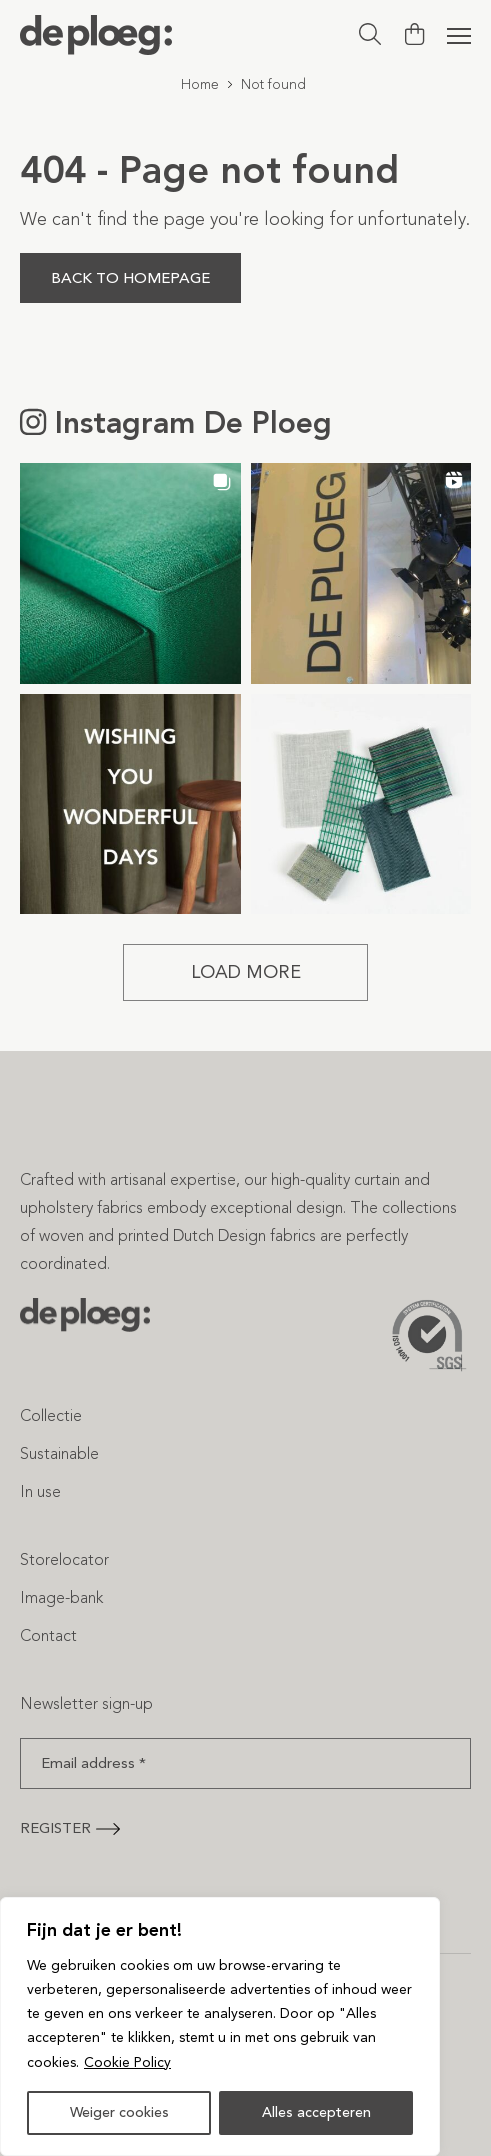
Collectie (51, 1415)
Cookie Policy (127, 2062)
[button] (130, 573)
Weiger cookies (119, 2112)
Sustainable (59, 1453)
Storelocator (64, 1559)
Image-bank (61, 1597)
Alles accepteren (316, 2112)
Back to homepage (130, 278)
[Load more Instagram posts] (245, 972)
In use (40, 1491)
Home (200, 84)
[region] (220, 2027)
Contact (48, 1635)
